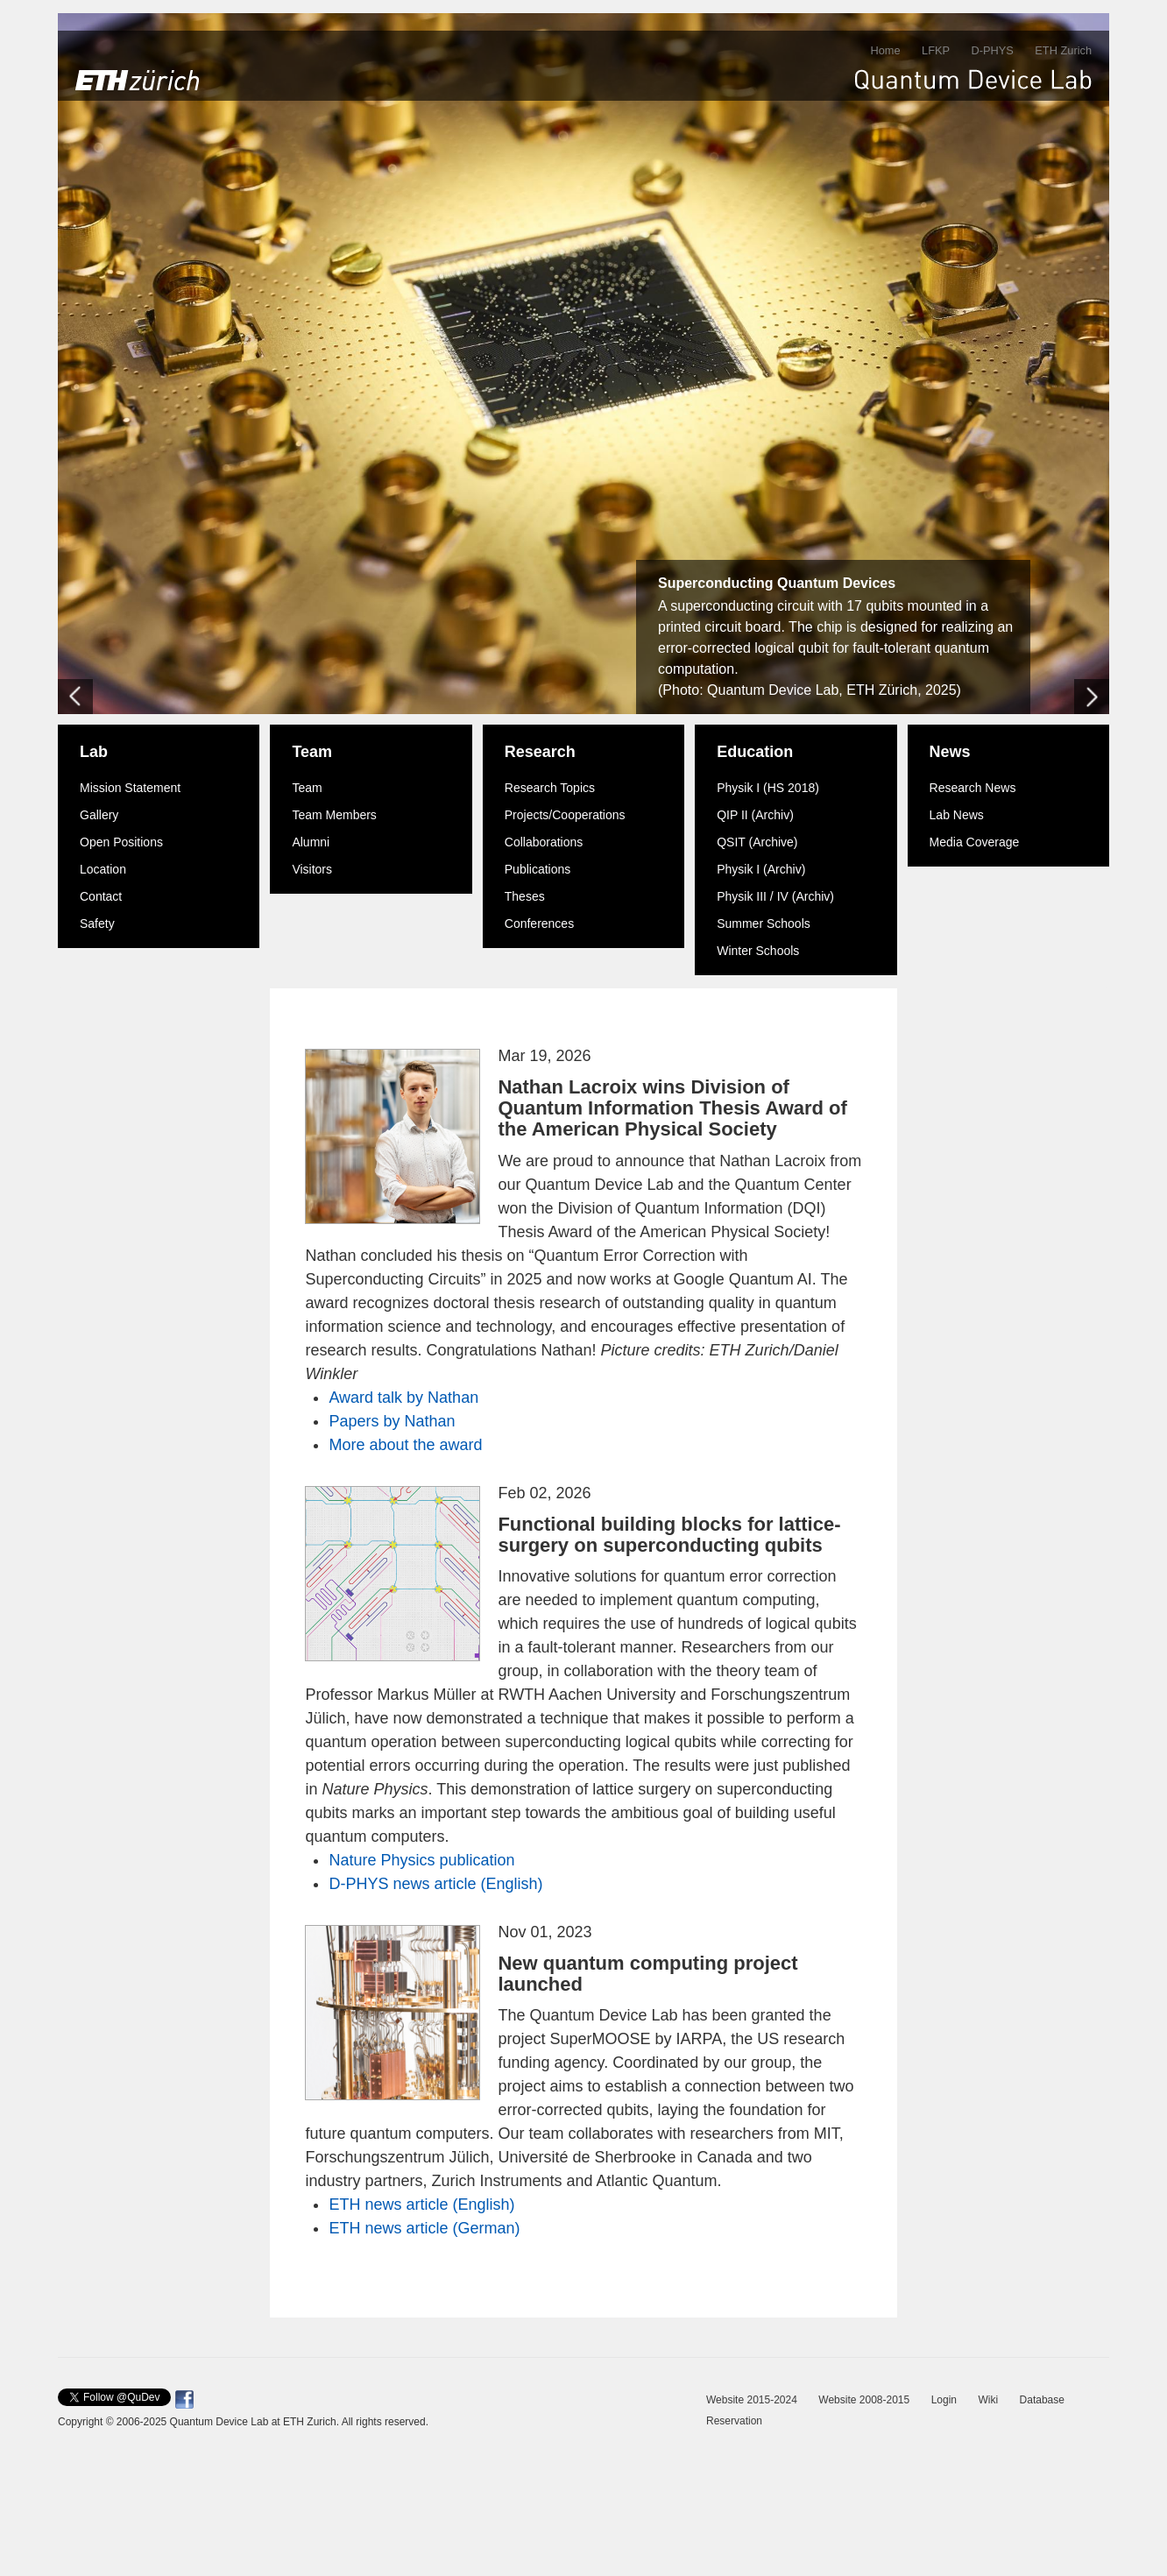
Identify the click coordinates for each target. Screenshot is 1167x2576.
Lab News (957, 815)
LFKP (936, 50)
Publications (538, 869)
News (950, 752)
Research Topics (550, 788)
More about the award (405, 1445)
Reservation (734, 2421)
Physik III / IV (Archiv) (775, 896)
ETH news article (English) (421, 2204)
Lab (94, 752)
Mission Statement (130, 788)
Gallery (99, 815)
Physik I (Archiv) (761, 869)
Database (1042, 2400)
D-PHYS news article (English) (435, 1884)
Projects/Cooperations (565, 815)
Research (540, 752)
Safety (97, 923)
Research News (973, 788)
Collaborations (544, 842)
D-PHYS (992, 50)
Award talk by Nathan (403, 1397)
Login (944, 2400)
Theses (525, 896)
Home (885, 50)
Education (755, 752)
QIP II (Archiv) (755, 815)
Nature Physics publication (421, 1860)
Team (312, 752)
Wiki (988, 2400)
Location (103, 869)
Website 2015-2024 (751, 2400)
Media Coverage (975, 842)
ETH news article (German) (424, 2228)
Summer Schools (763, 923)
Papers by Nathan (392, 1421)
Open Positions (121, 842)
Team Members (334, 815)
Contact (101, 896)
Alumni (310, 842)
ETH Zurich (1063, 50)
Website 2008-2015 (863, 2400)
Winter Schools (758, 951)
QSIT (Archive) (757, 842)
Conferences (539, 923)
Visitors (312, 869)
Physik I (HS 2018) (768, 788)
